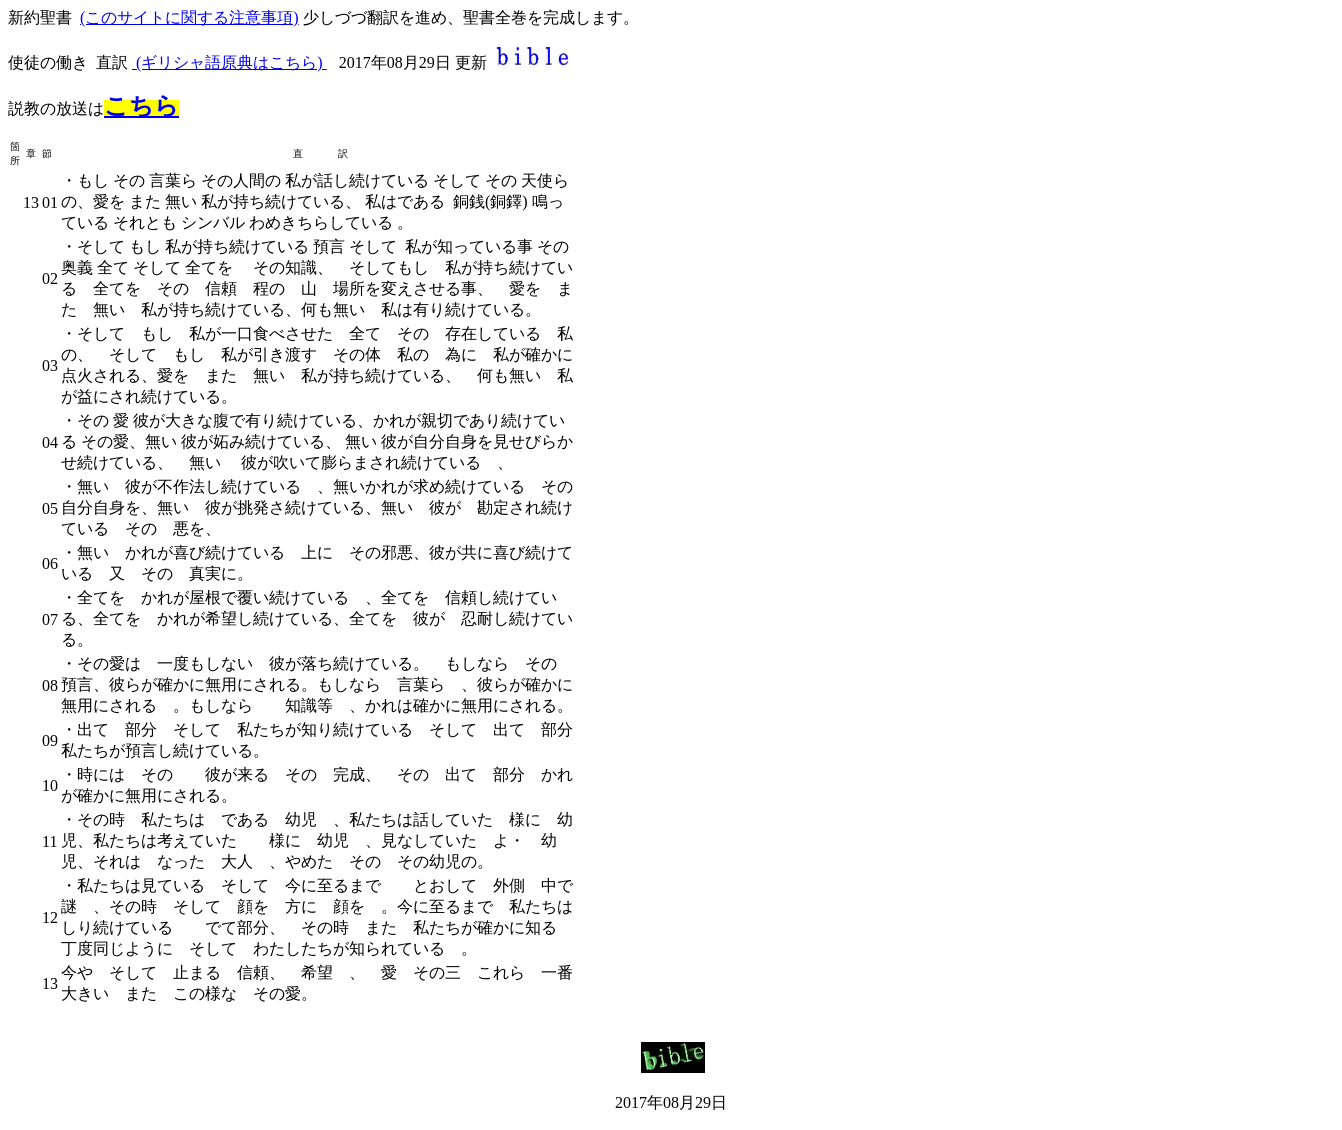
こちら (141, 106)
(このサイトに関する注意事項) (189, 17)
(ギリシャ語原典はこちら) (229, 62)
